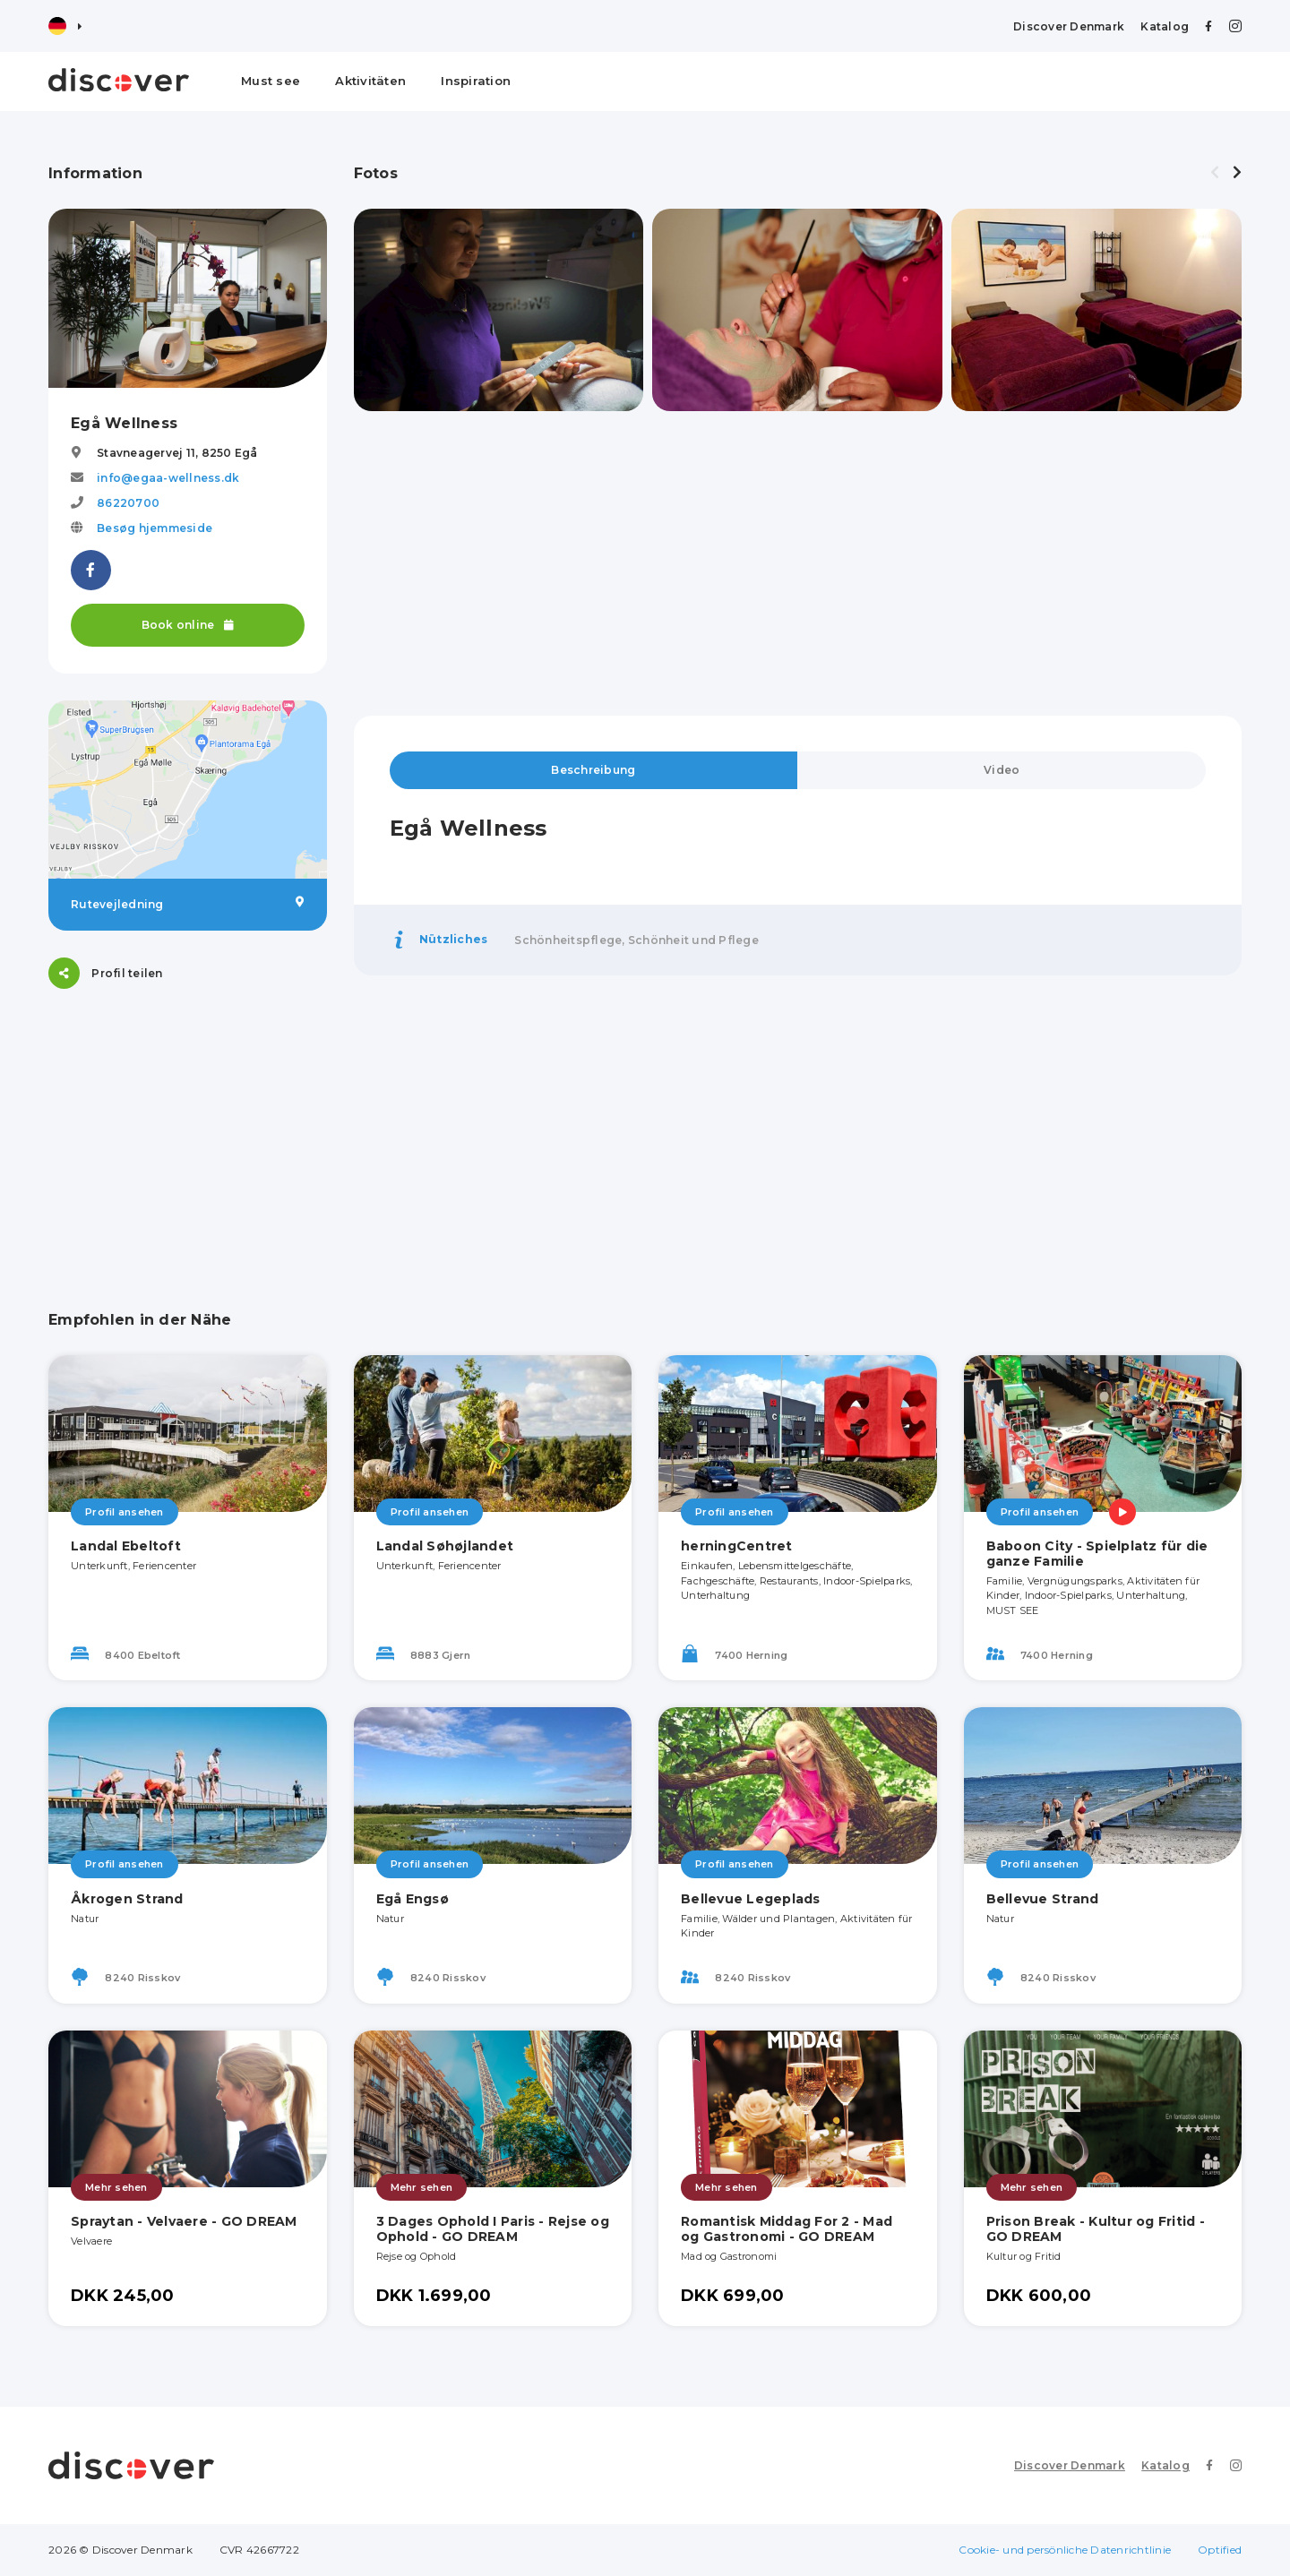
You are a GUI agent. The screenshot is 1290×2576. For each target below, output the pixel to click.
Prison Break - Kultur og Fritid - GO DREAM (1095, 2229)
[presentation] (1214, 173)
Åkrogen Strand (127, 1899)
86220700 (128, 503)
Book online (188, 624)
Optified (1220, 2549)
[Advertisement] (187, 1128)
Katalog (1164, 26)
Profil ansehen (124, 1512)
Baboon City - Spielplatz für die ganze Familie (1097, 1553)
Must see (270, 80)
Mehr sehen (116, 2187)
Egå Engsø (412, 1899)
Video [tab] (1001, 770)
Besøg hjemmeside (154, 528)
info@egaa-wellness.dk (168, 478)
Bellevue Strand (1042, 1899)
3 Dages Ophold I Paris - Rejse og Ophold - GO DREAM (492, 2229)
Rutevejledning (188, 904)
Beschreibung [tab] (593, 770)
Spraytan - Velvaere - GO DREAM (184, 2221)
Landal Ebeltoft (126, 1546)
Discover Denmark (1068, 26)
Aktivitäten (370, 80)
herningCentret (737, 1546)
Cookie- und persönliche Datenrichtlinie (1065, 2549)
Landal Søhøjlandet (445, 1546)
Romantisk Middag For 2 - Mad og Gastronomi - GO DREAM (786, 2229)
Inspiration (476, 80)
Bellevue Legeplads (751, 1899)
